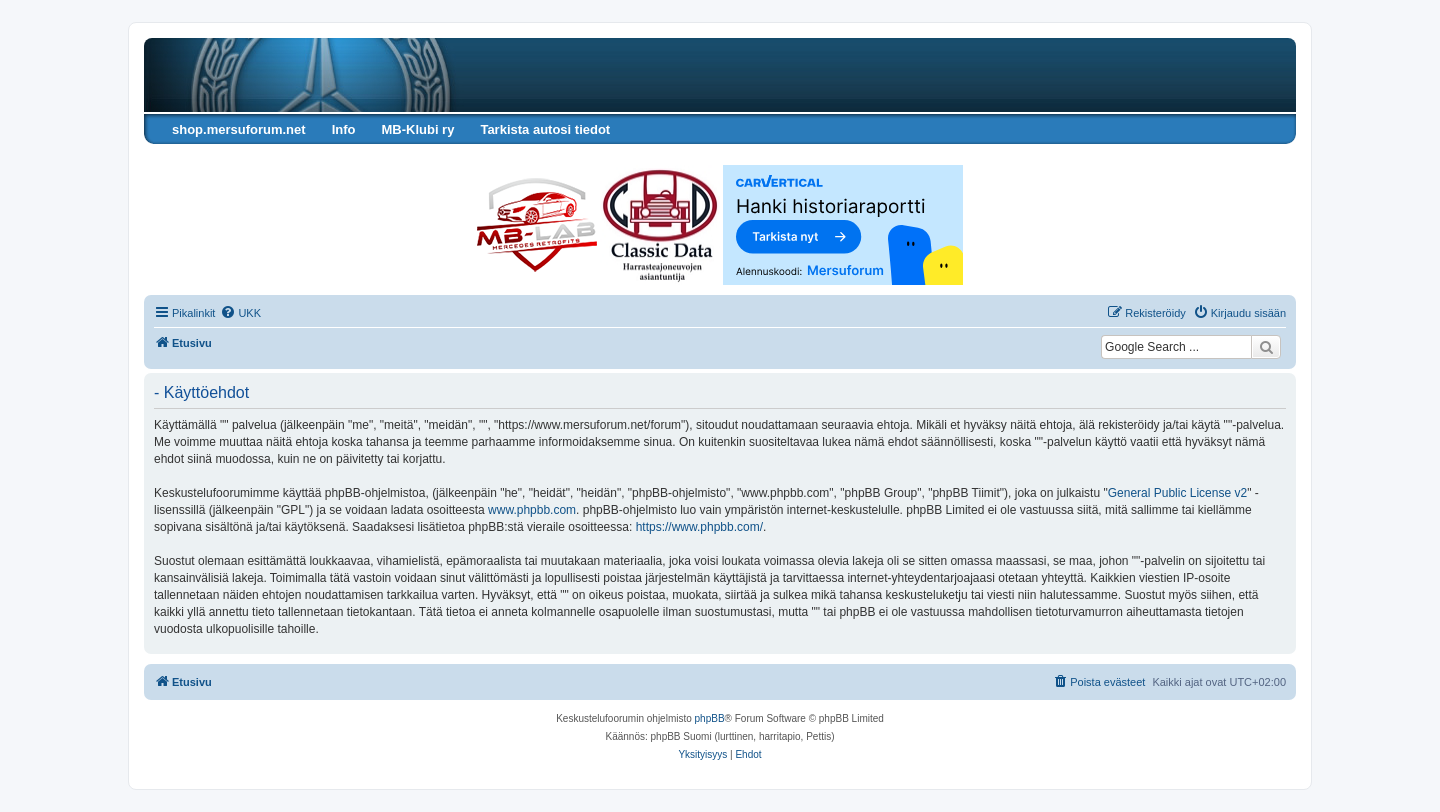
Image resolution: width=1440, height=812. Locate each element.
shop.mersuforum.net (239, 129)
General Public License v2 (1177, 493)
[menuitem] (240, 313)
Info (344, 129)
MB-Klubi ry (417, 129)
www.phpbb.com (532, 510)
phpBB (710, 718)
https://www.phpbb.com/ (699, 527)
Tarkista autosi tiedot (545, 129)
